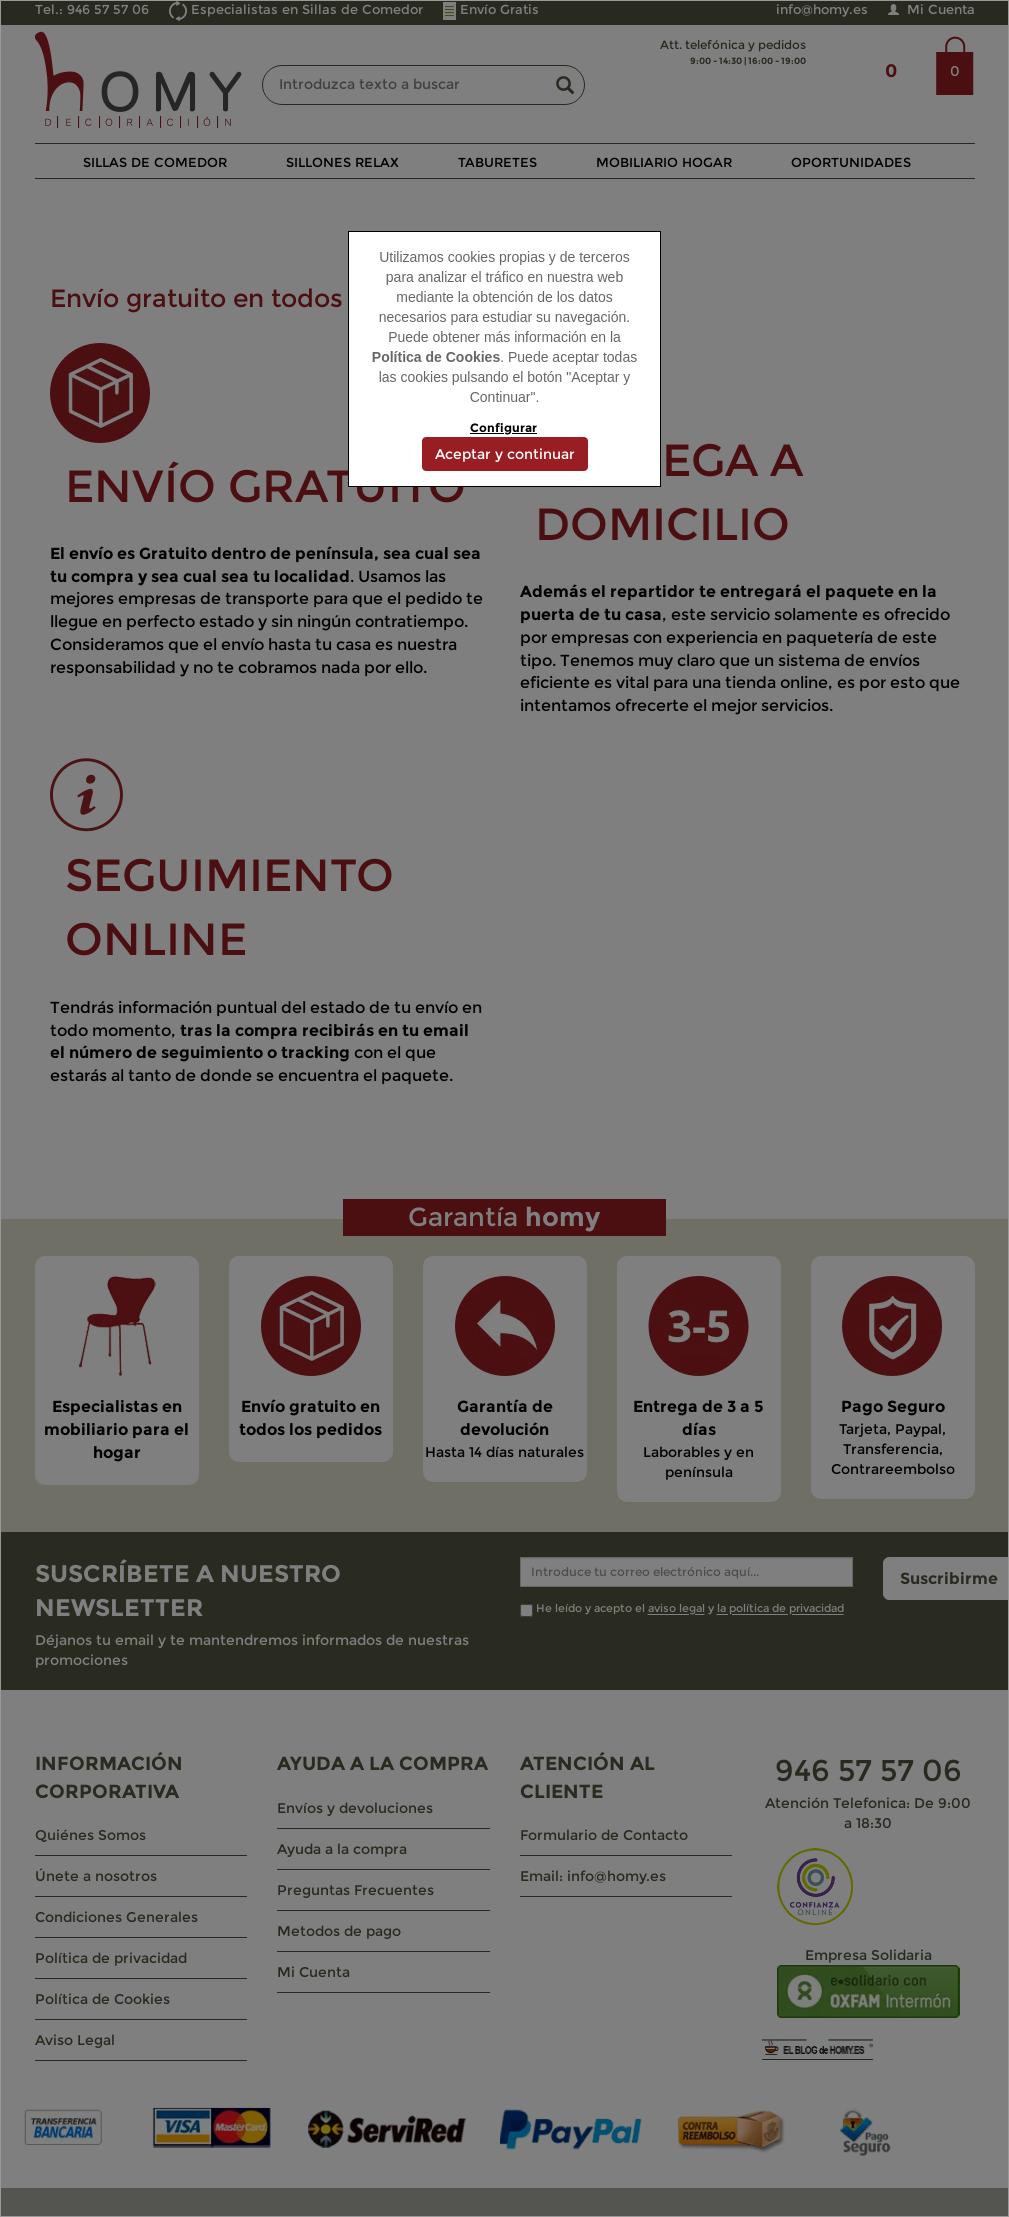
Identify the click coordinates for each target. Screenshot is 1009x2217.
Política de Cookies (436, 357)
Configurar (503, 427)
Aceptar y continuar (505, 454)
